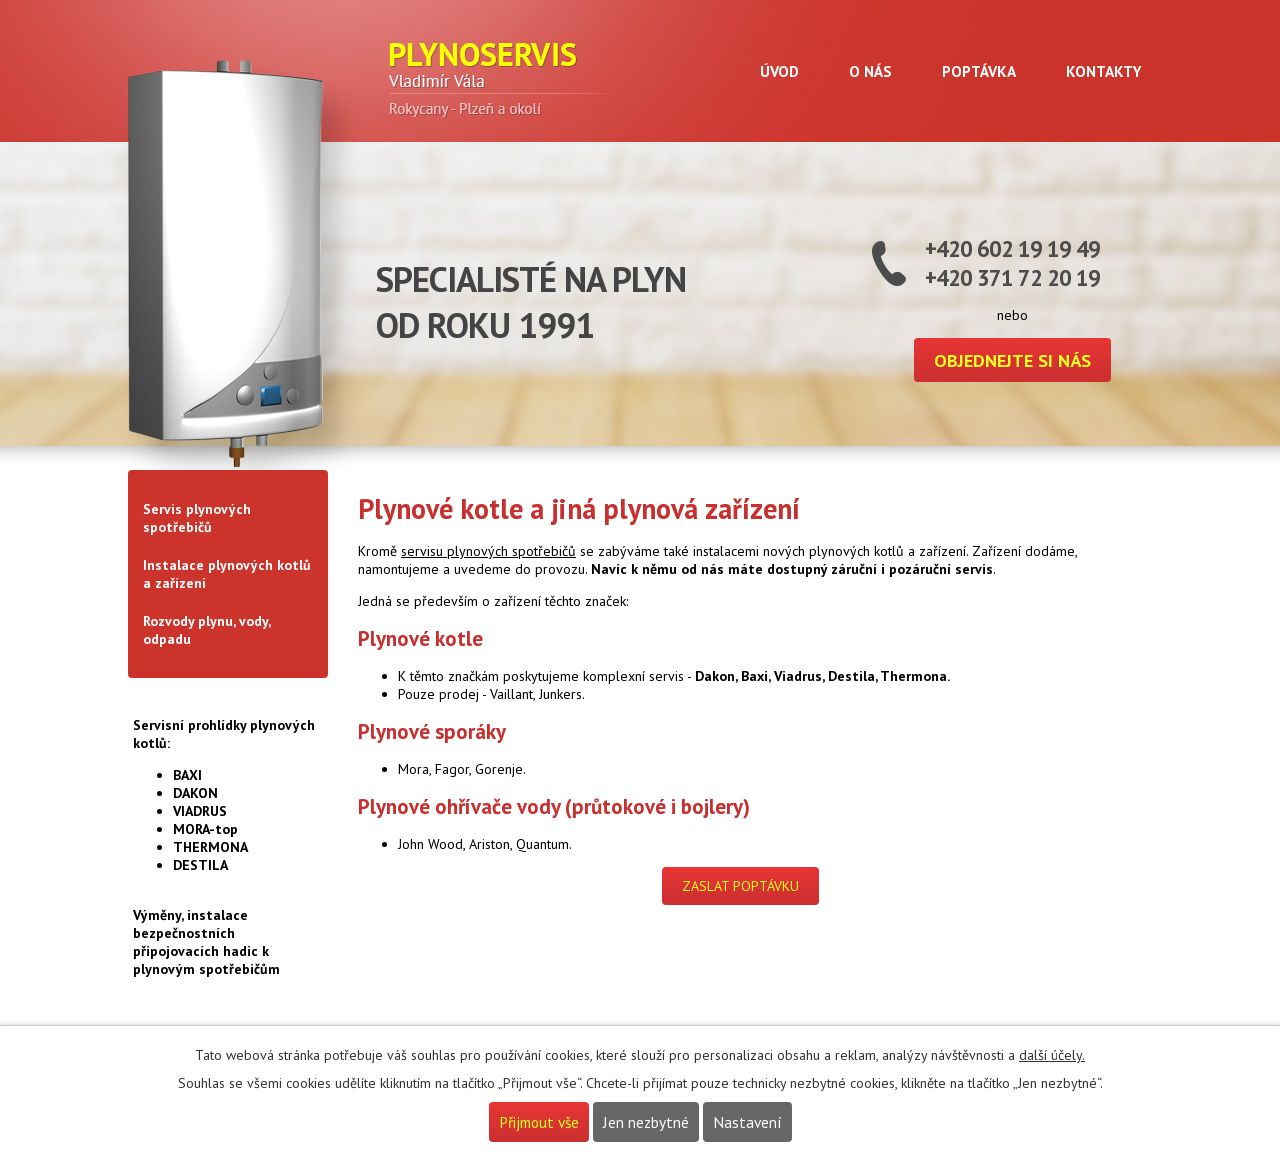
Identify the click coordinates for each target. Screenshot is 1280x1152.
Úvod (779, 71)
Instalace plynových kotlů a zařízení (227, 574)
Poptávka (979, 71)
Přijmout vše (539, 1122)
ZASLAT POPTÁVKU (740, 886)
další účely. (1052, 1055)
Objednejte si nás (1012, 360)
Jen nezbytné (646, 1122)
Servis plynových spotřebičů (197, 518)
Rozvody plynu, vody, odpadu (206, 630)
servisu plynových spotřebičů (488, 551)
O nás (870, 71)
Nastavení (747, 1122)
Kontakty (1104, 71)
